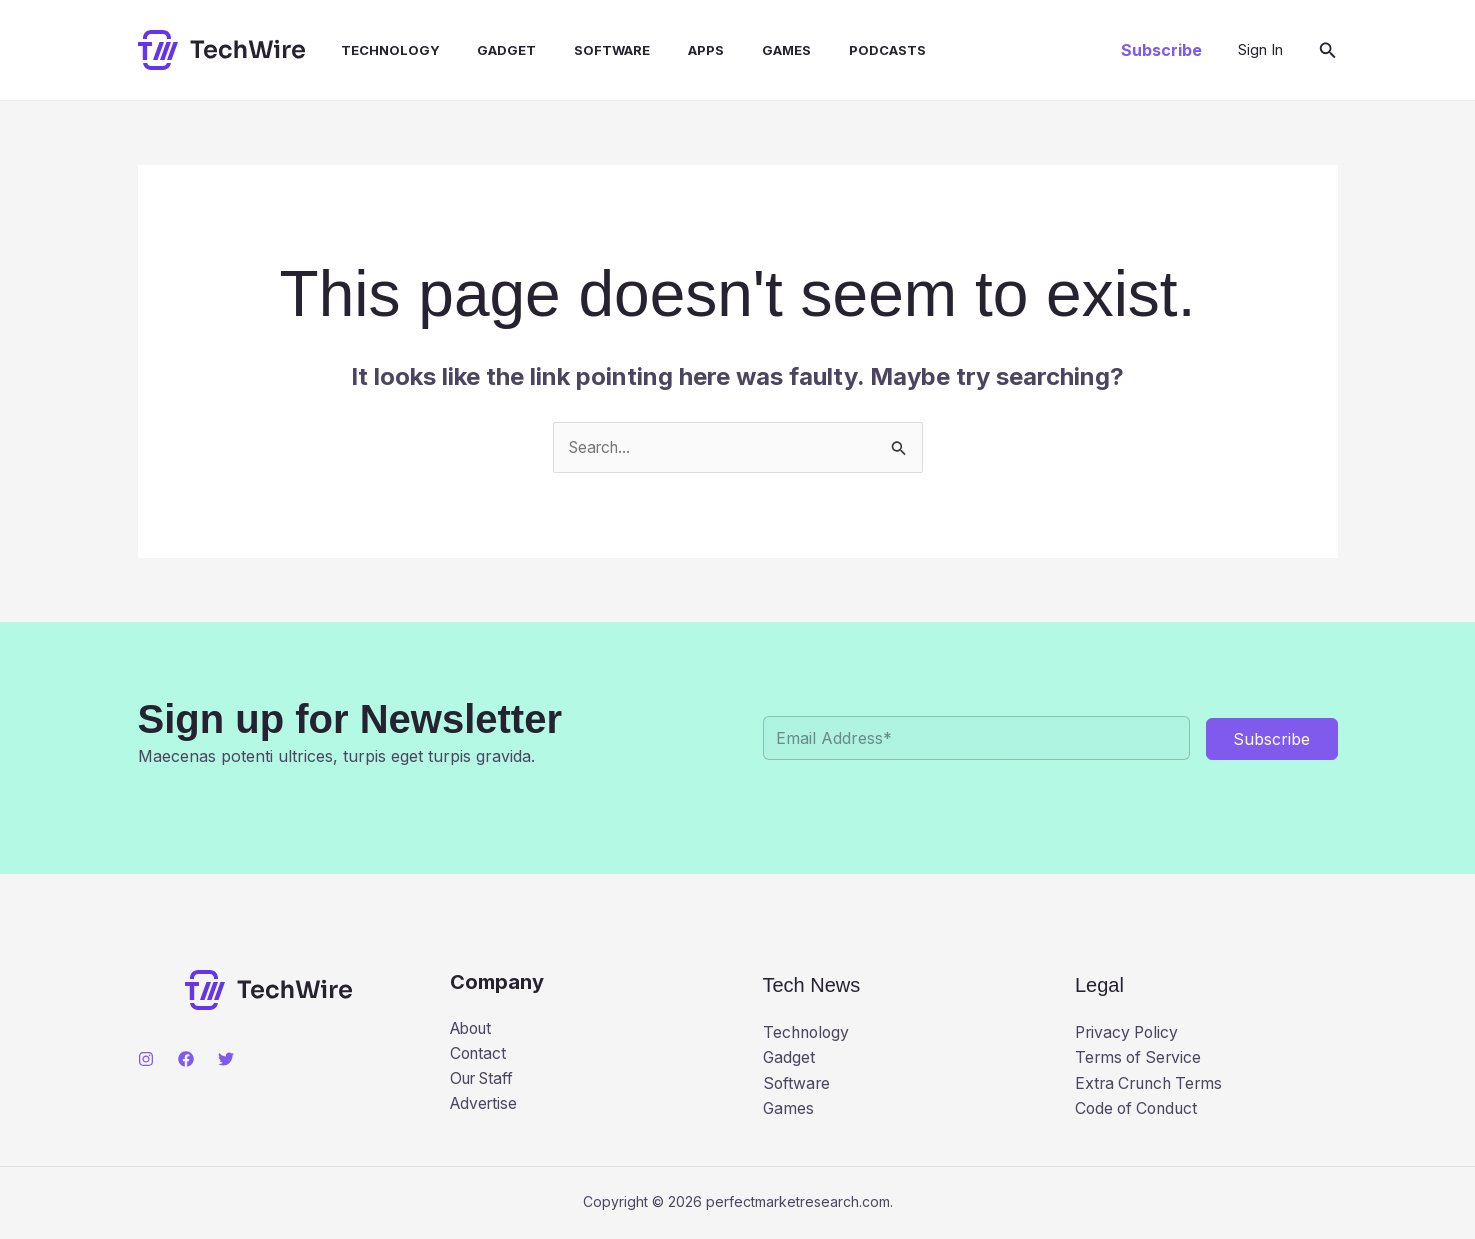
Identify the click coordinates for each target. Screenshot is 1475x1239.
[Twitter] (226, 1059)
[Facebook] (186, 1059)
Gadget (486, 50)
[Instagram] (146, 1059)
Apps (674, 50)
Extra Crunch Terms (1152, 1084)
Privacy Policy (1129, 1033)
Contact (479, 1054)
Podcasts (843, 50)
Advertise (485, 1105)
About (473, 1028)
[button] (1161, 50)
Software (586, 50)
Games (748, 50)
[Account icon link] (1260, 50)
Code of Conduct (1139, 1109)
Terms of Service (1140, 1058)
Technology (375, 50)
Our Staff (485, 1079)
